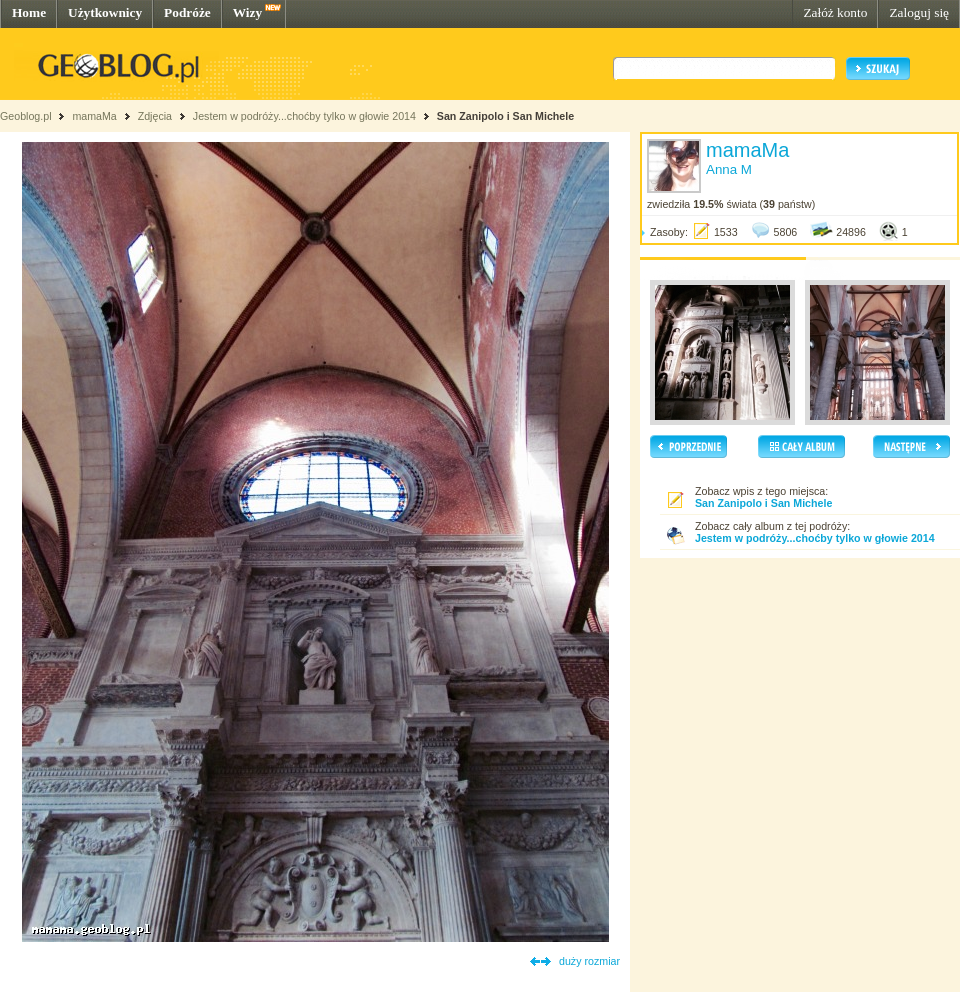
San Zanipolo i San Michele (505, 116)
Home (29, 12)
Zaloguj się (919, 12)
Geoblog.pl (26, 116)
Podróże (187, 12)
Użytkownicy (105, 12)
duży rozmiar (589, 961)
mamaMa (94, 116)
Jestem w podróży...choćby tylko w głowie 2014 (304, 116)
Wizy (247, 12)
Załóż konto (835, 12)
